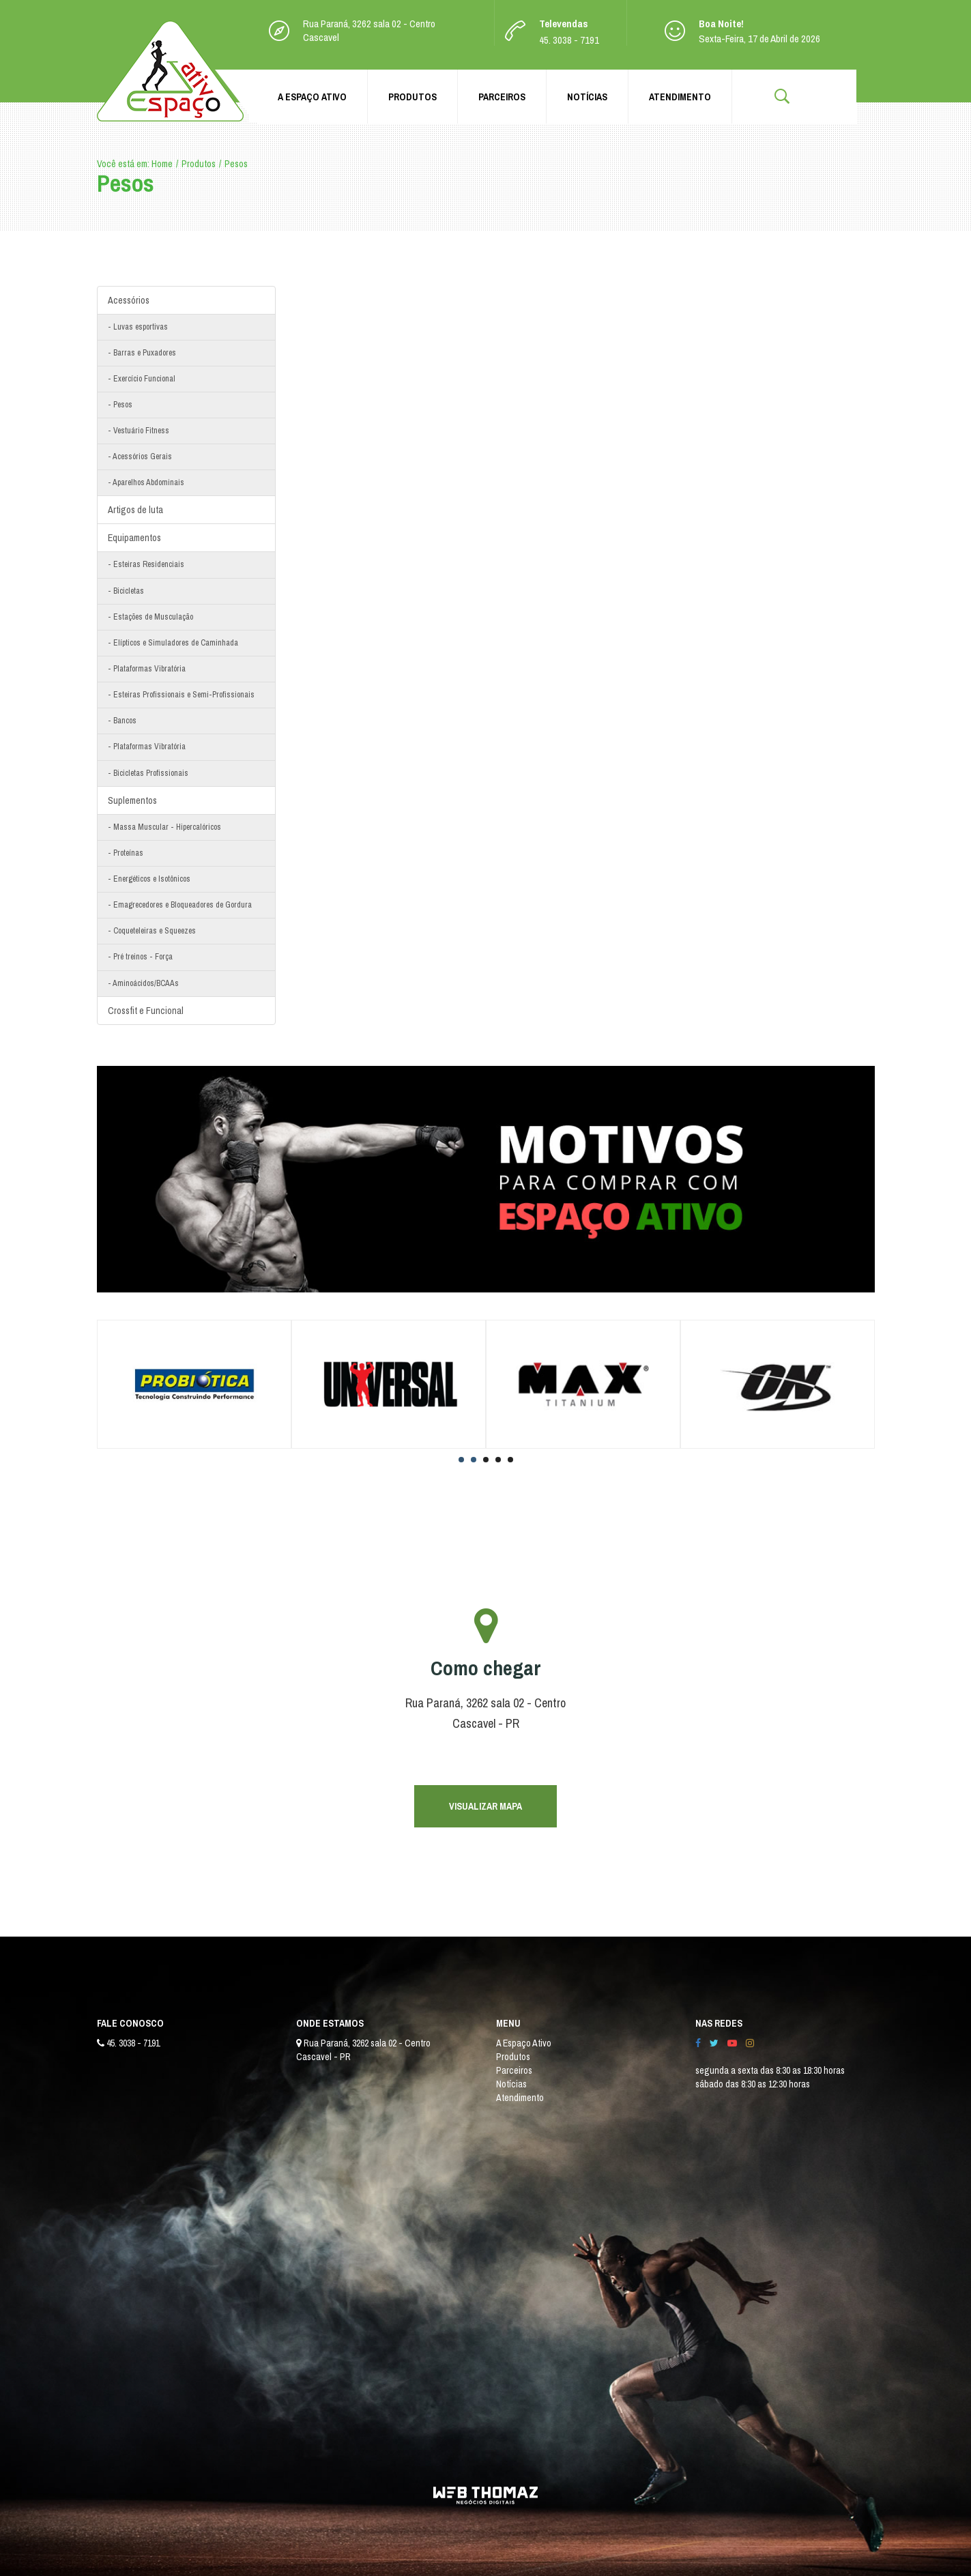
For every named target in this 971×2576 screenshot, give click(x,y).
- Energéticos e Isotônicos (149, 878)
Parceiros (501, 97)
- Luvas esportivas (138, 326)
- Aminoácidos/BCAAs (143, 983)
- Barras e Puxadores (142, 352)
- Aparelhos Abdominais (146, 482)
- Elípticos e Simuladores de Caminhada (173, 642)
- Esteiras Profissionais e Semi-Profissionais (181, 694)
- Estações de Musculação (150, 616)
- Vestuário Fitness (138, 430)
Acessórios (128, 300)
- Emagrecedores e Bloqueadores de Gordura (180, 904)
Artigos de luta (135, 510)
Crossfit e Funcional (146, 1010)
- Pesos (120, 404)
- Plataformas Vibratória (147, 668)
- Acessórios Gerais (140, 456)
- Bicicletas (126, 590)
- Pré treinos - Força (140, 956)
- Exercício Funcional (141, 378)
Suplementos (132, 800)
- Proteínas (125, 853)
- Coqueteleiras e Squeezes (152, 930)
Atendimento (680, 97)
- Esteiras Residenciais (146, 564)
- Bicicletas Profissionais (148, 773)
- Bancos (122, 720)
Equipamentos (134, 538)
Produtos (412, 97)
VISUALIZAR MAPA (485, 1806)
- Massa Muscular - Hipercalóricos (164, 827)
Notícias (587, 97)
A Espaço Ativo (312, 97)
